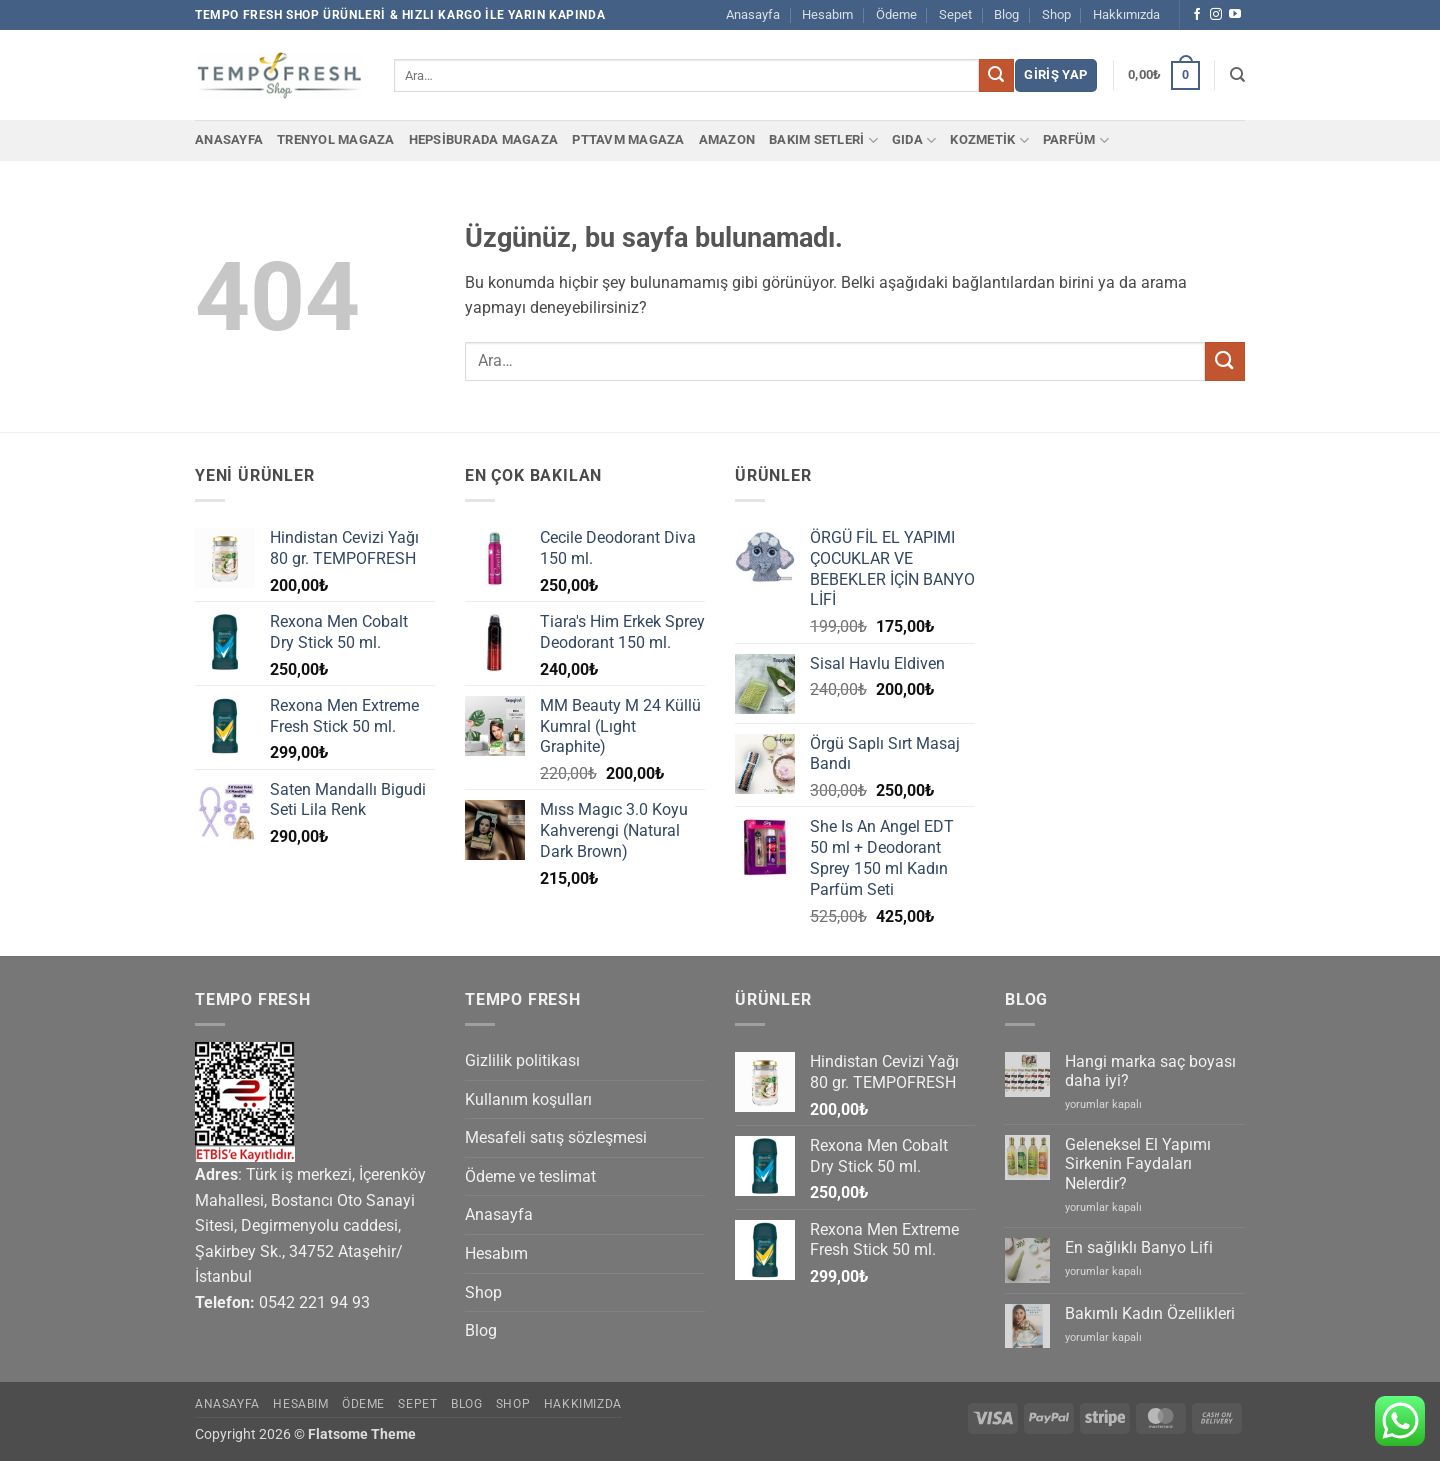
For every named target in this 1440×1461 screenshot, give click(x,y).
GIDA (914, 140)
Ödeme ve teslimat (530, 1176)
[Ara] (1237, 75)
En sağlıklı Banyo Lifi (1139, 1247)
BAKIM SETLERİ (823, 140)
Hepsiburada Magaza (484, 139)
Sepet (955, 14)
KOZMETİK (989, 140)
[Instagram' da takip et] (1216, 15)
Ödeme (896, 14)
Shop (1056, 14)
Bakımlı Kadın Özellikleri (1150, 1313)
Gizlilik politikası (522, 1060)
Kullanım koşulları (528, 1099)
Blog (1006, 14)
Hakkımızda (1126, 14)
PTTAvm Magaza (628, 139)
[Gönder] (996, 76)
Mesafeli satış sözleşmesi (556, 1137)
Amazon (727, 139)
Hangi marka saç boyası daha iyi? (1150, 1071)
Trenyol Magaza (336, 139)
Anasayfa (753, 14)
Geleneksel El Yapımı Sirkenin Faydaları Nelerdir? (1138, 1163)
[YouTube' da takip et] (1235, 15)
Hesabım (827, 14)
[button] (1055, 75)
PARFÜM (1076, 140)
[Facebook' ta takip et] (1197, 15)
